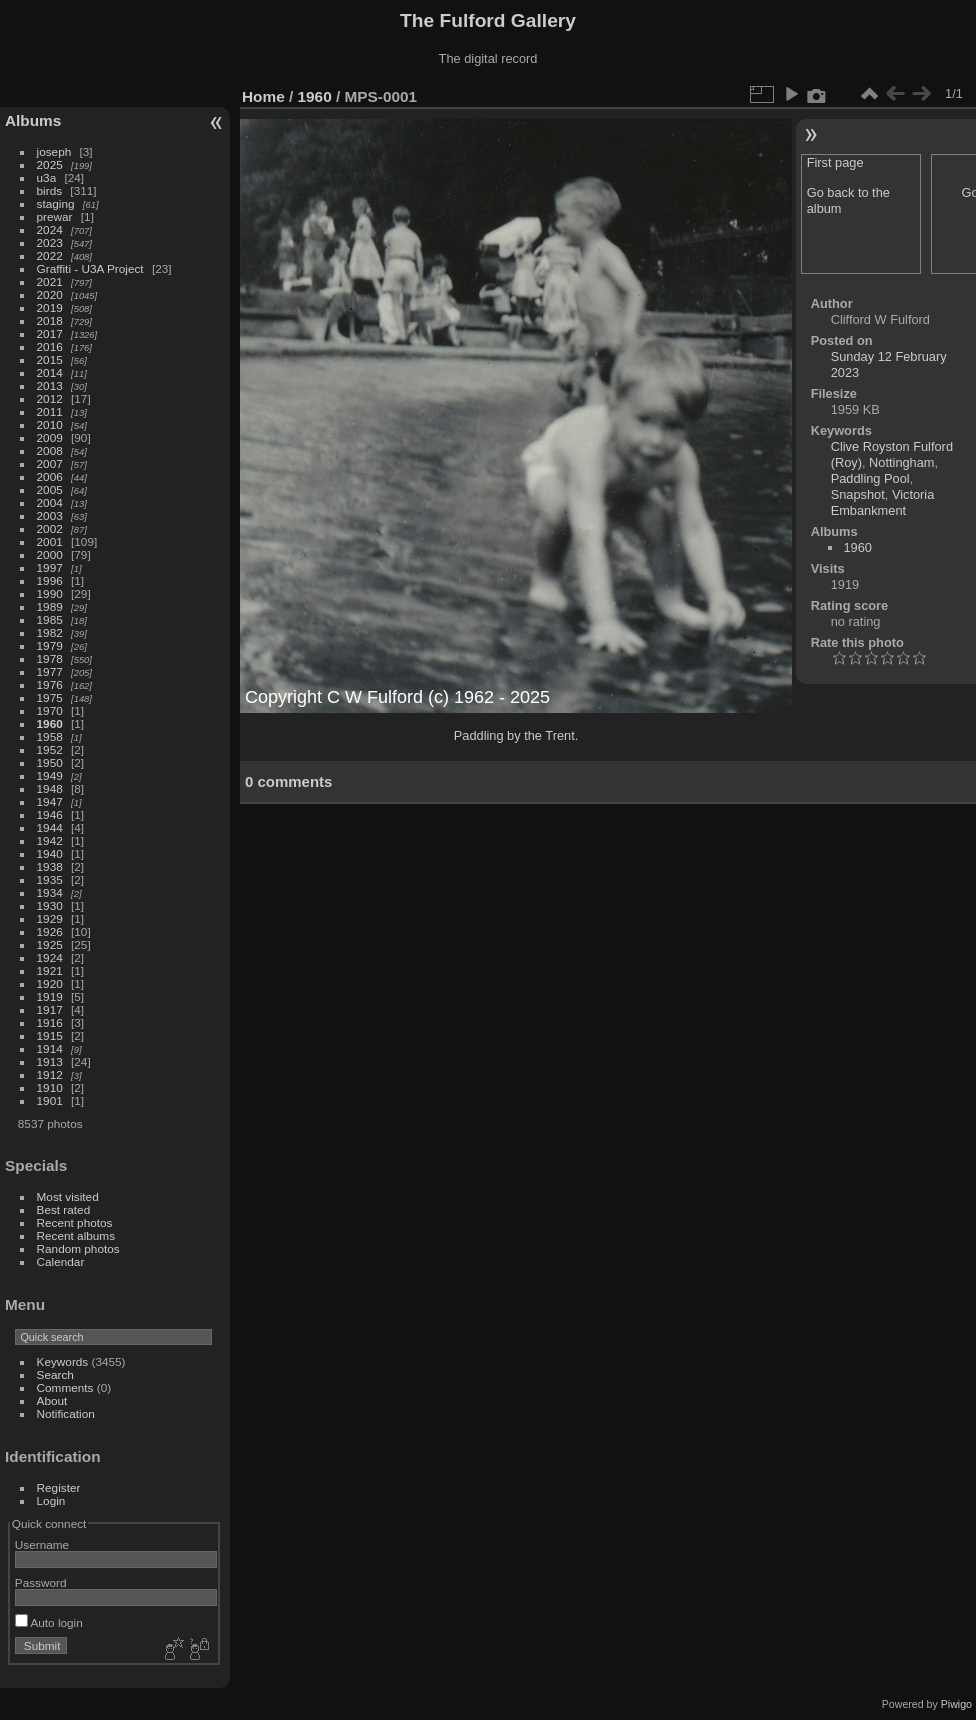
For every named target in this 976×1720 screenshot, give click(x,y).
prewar (55, 216)
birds (50, 190)
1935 (50, 879)
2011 (50, 411)
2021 (50, 281)
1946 (50, 814)
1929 (50, 918)
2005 (50, 489)
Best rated (64, 1209)
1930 (50, 905)
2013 (50, 385)
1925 (50, 944)
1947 (50, 801)
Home (263, 96)
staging (56, 203)
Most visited (68, 1196)
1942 (50, 840)
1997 (50, 567)
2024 (50, 229)
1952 (50, 749)
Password (41, 1582)
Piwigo (956, 1704)
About (52, 1400)
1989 (50, 606)
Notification (66, 1413)
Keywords (63, 1361)
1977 (50, 671)
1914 (50, 1048)
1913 (50, 1061)
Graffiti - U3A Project (90, 268)
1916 (50, 1022)
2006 (50, 476)
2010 (50, 424)
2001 (50, 541)
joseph (54, 151)
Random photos (78, 1248)
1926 (50, 931)
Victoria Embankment (883, 502)
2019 (50, 307)
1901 (50, 1100)
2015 (50, 359)
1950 (50, 762)
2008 (50, 450)
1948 (50, 788)
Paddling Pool (870, 478)
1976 (50, 684)
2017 (50, 333)
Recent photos (75, 1222)
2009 (50, 437)
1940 (50, 853)
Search (55, 1374)
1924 (50, 957)
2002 (50, 528)
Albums (33, 120)
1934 (50, 892)
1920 (50, 983)
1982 (50, 632)
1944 (50, 827)
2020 (50, 294)
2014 (50, 372)
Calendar (61, 1261)
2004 (50, 502)
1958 (50, 736)
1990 (50, 593)
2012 (50, 398)
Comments (65, 1387)
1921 (50, 970)
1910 (50, 1087)
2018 (50, 320)
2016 (50, 346)
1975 (50, 697)
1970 (50, 710)
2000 (50, 554)
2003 (50, 515)
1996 (50, 580)
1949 (50, 775)
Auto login (49, 1622)
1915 (50, 1035)
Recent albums (76, 1235)
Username (42, 1544)
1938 (50, 866)
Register (59, 1487)
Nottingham (901, 462)
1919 (50, 996)
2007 (50, 463)
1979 (50, 645)
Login (51, 1500)
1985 (50, 619)
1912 (50, 1074)
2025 (50, 164)
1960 (50, 723)
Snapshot (858, 494)
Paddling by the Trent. (516, 735)
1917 (50, 1009)
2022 (50, 255)
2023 (50, 242)
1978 (50, 658)
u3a (47, 177)
